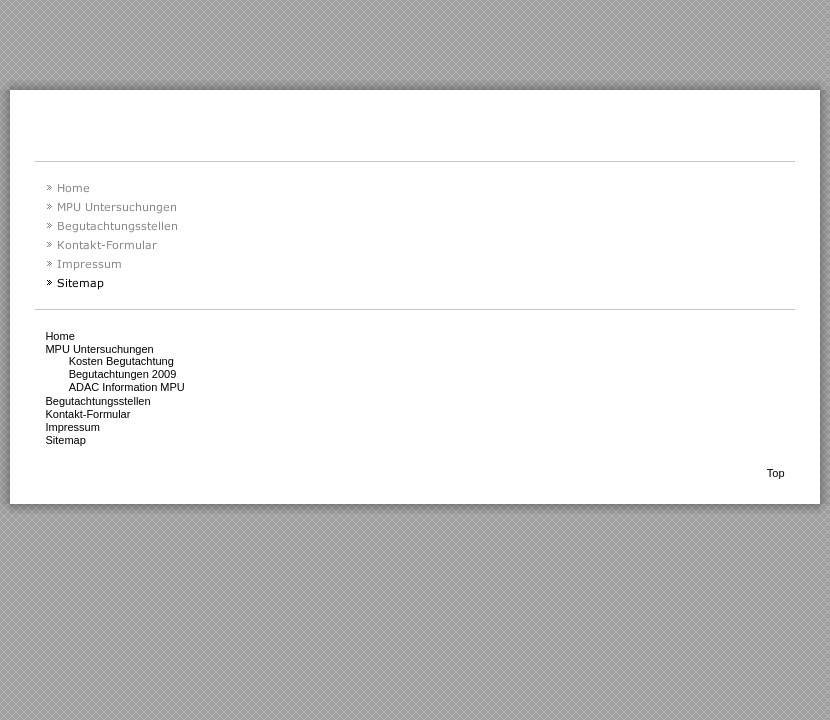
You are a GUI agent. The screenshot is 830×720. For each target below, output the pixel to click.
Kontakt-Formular (87, 414)
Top (776, 473)
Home (59, 336)
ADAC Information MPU (127, 387)
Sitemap (65, 440)
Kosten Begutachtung (121, 361)
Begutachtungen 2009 (123, 374)
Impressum (72, 427)
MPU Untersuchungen (99, 349)
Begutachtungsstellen (97, 401)
